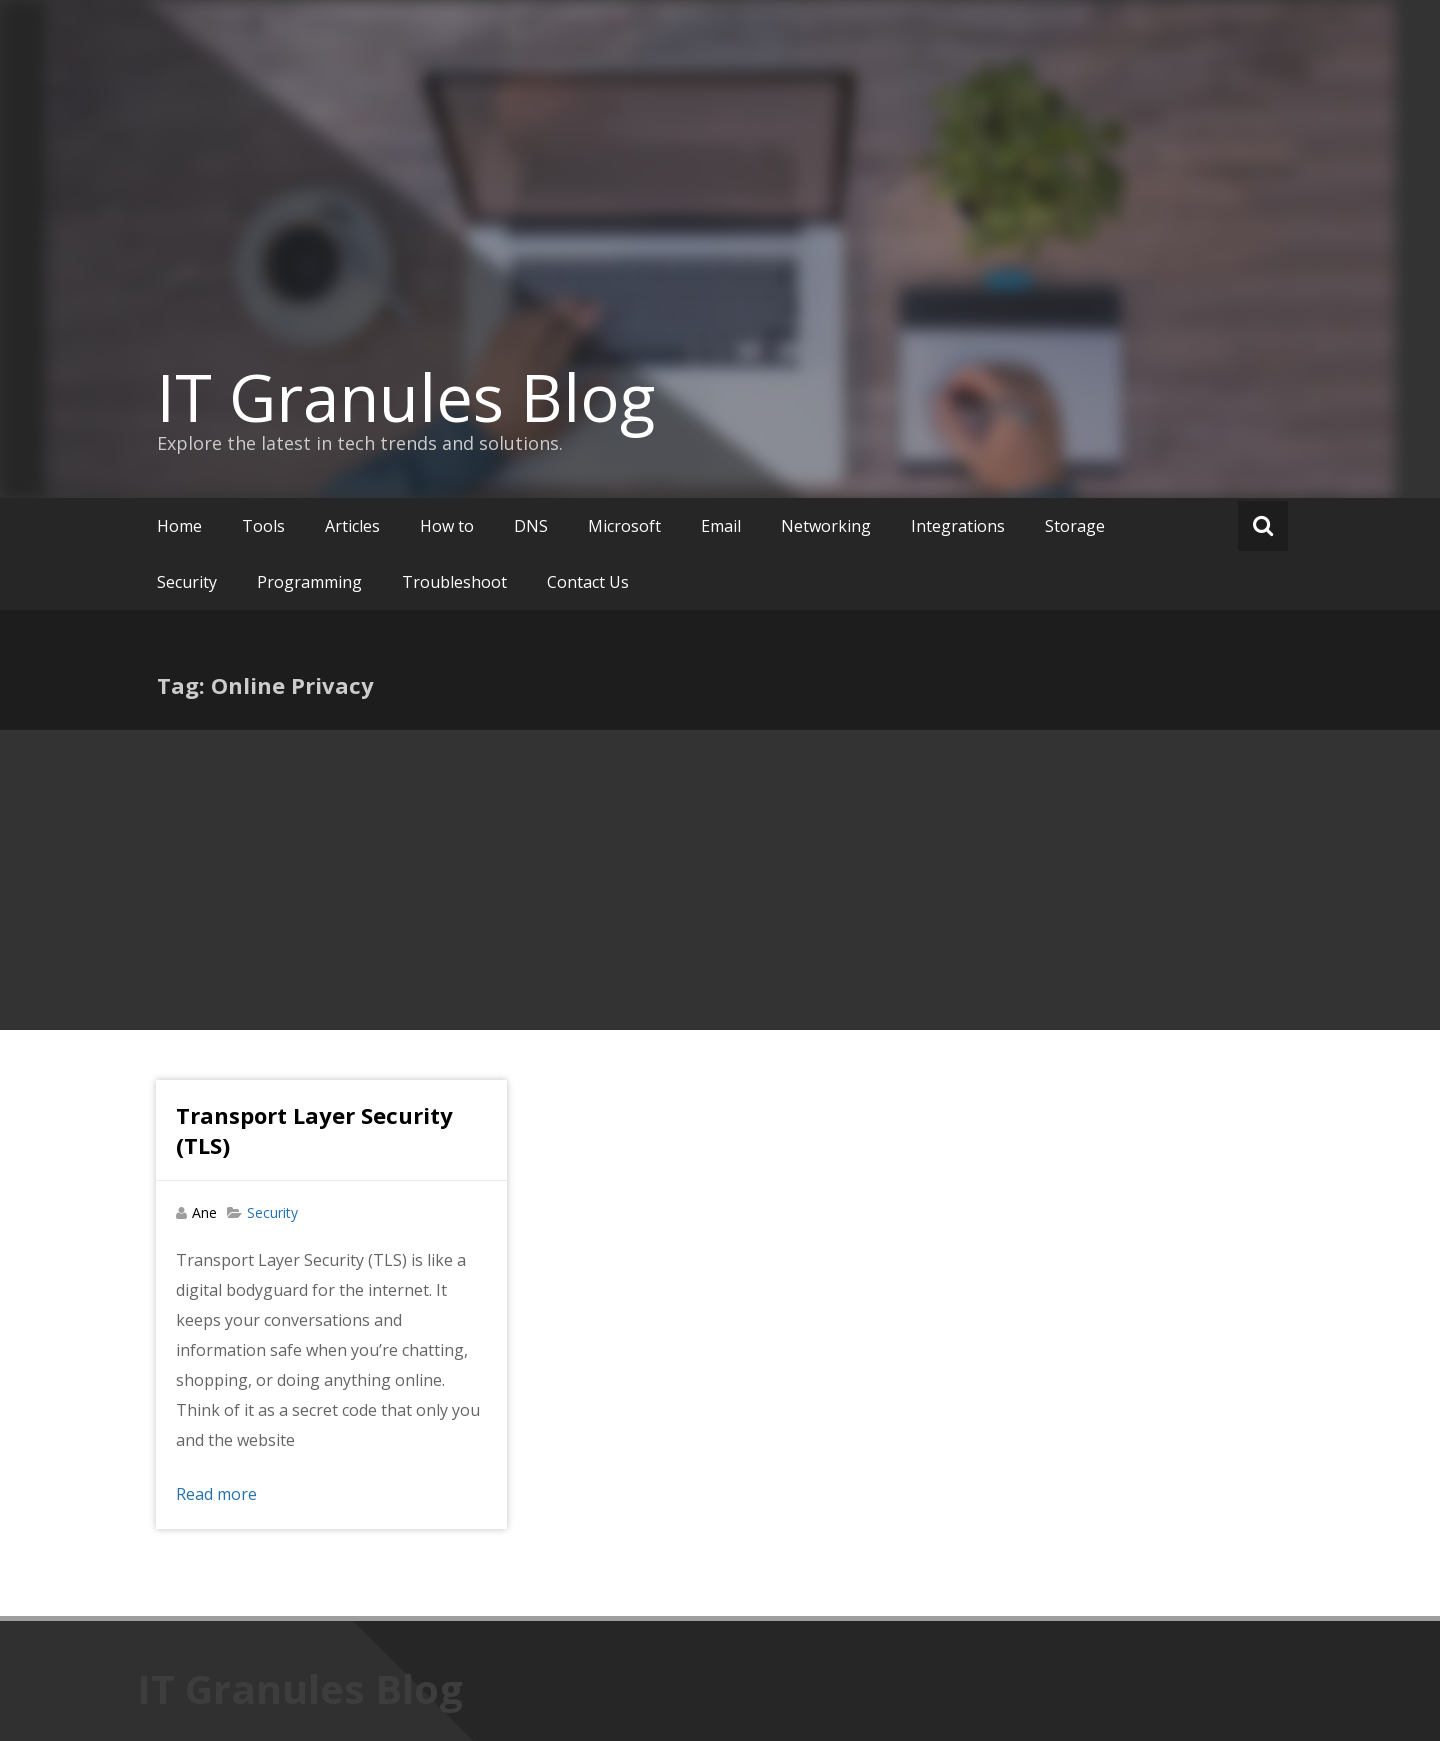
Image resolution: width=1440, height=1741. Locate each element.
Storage (1075, 526)
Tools (263, 526)
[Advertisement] (720, 880)
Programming (309, 582)
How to (447, 526)
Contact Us (588, 582)
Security (187, 582)
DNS (531, 526)
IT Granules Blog (406, 397)
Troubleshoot (454, 582)
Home (179, 526)
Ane (204, 1212)
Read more (216, 1494)
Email (721, 526)
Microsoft (624, 526)
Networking (826, 526)
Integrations (958, 526)
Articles (352, 526)
